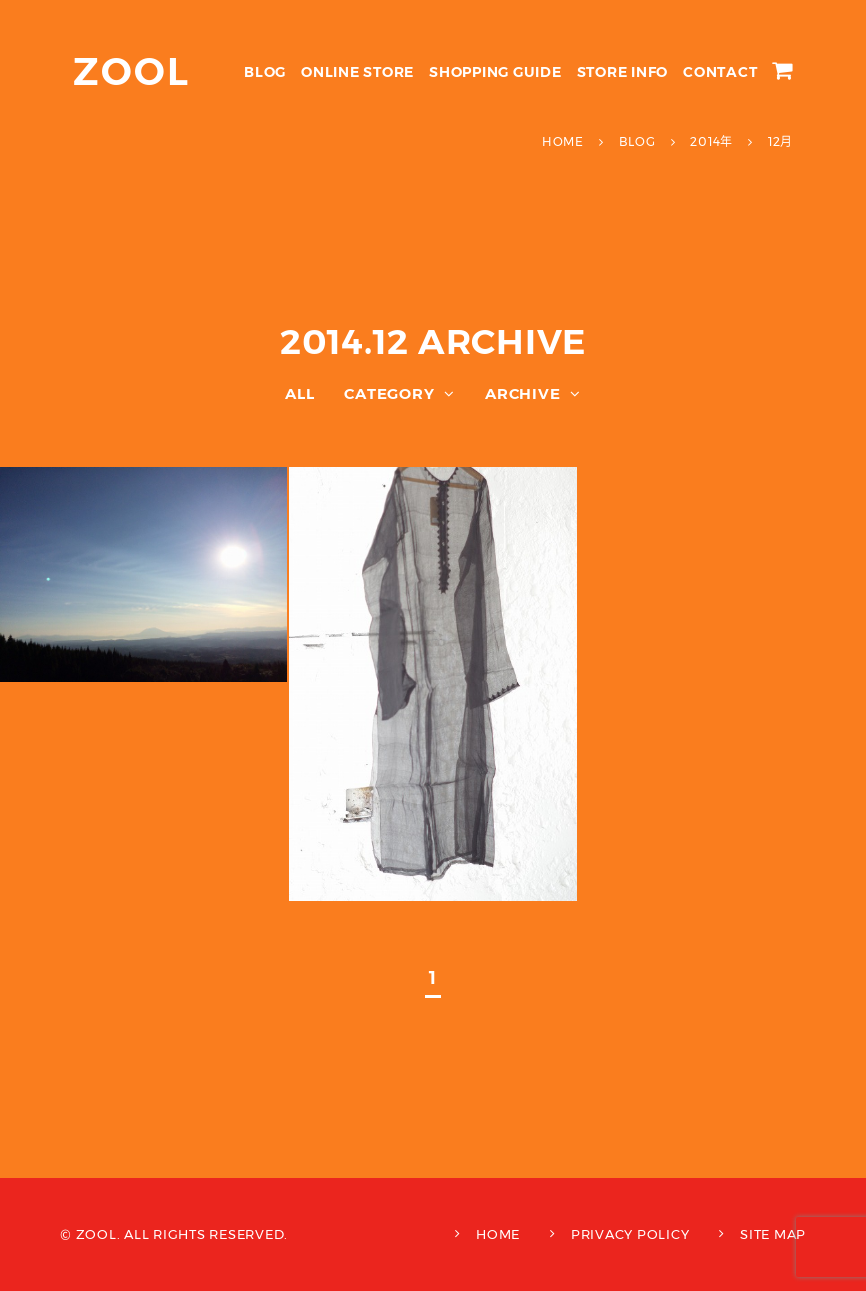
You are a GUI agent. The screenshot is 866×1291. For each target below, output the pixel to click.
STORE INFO (623, 72)
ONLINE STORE (357, 72)
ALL (299, 393)
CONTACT (720, 72)
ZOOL (131, 71)
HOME (498, 1234)
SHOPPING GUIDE (495, 72)
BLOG (265, 72)
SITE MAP (773, 1234)
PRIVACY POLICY (630, 1234)
